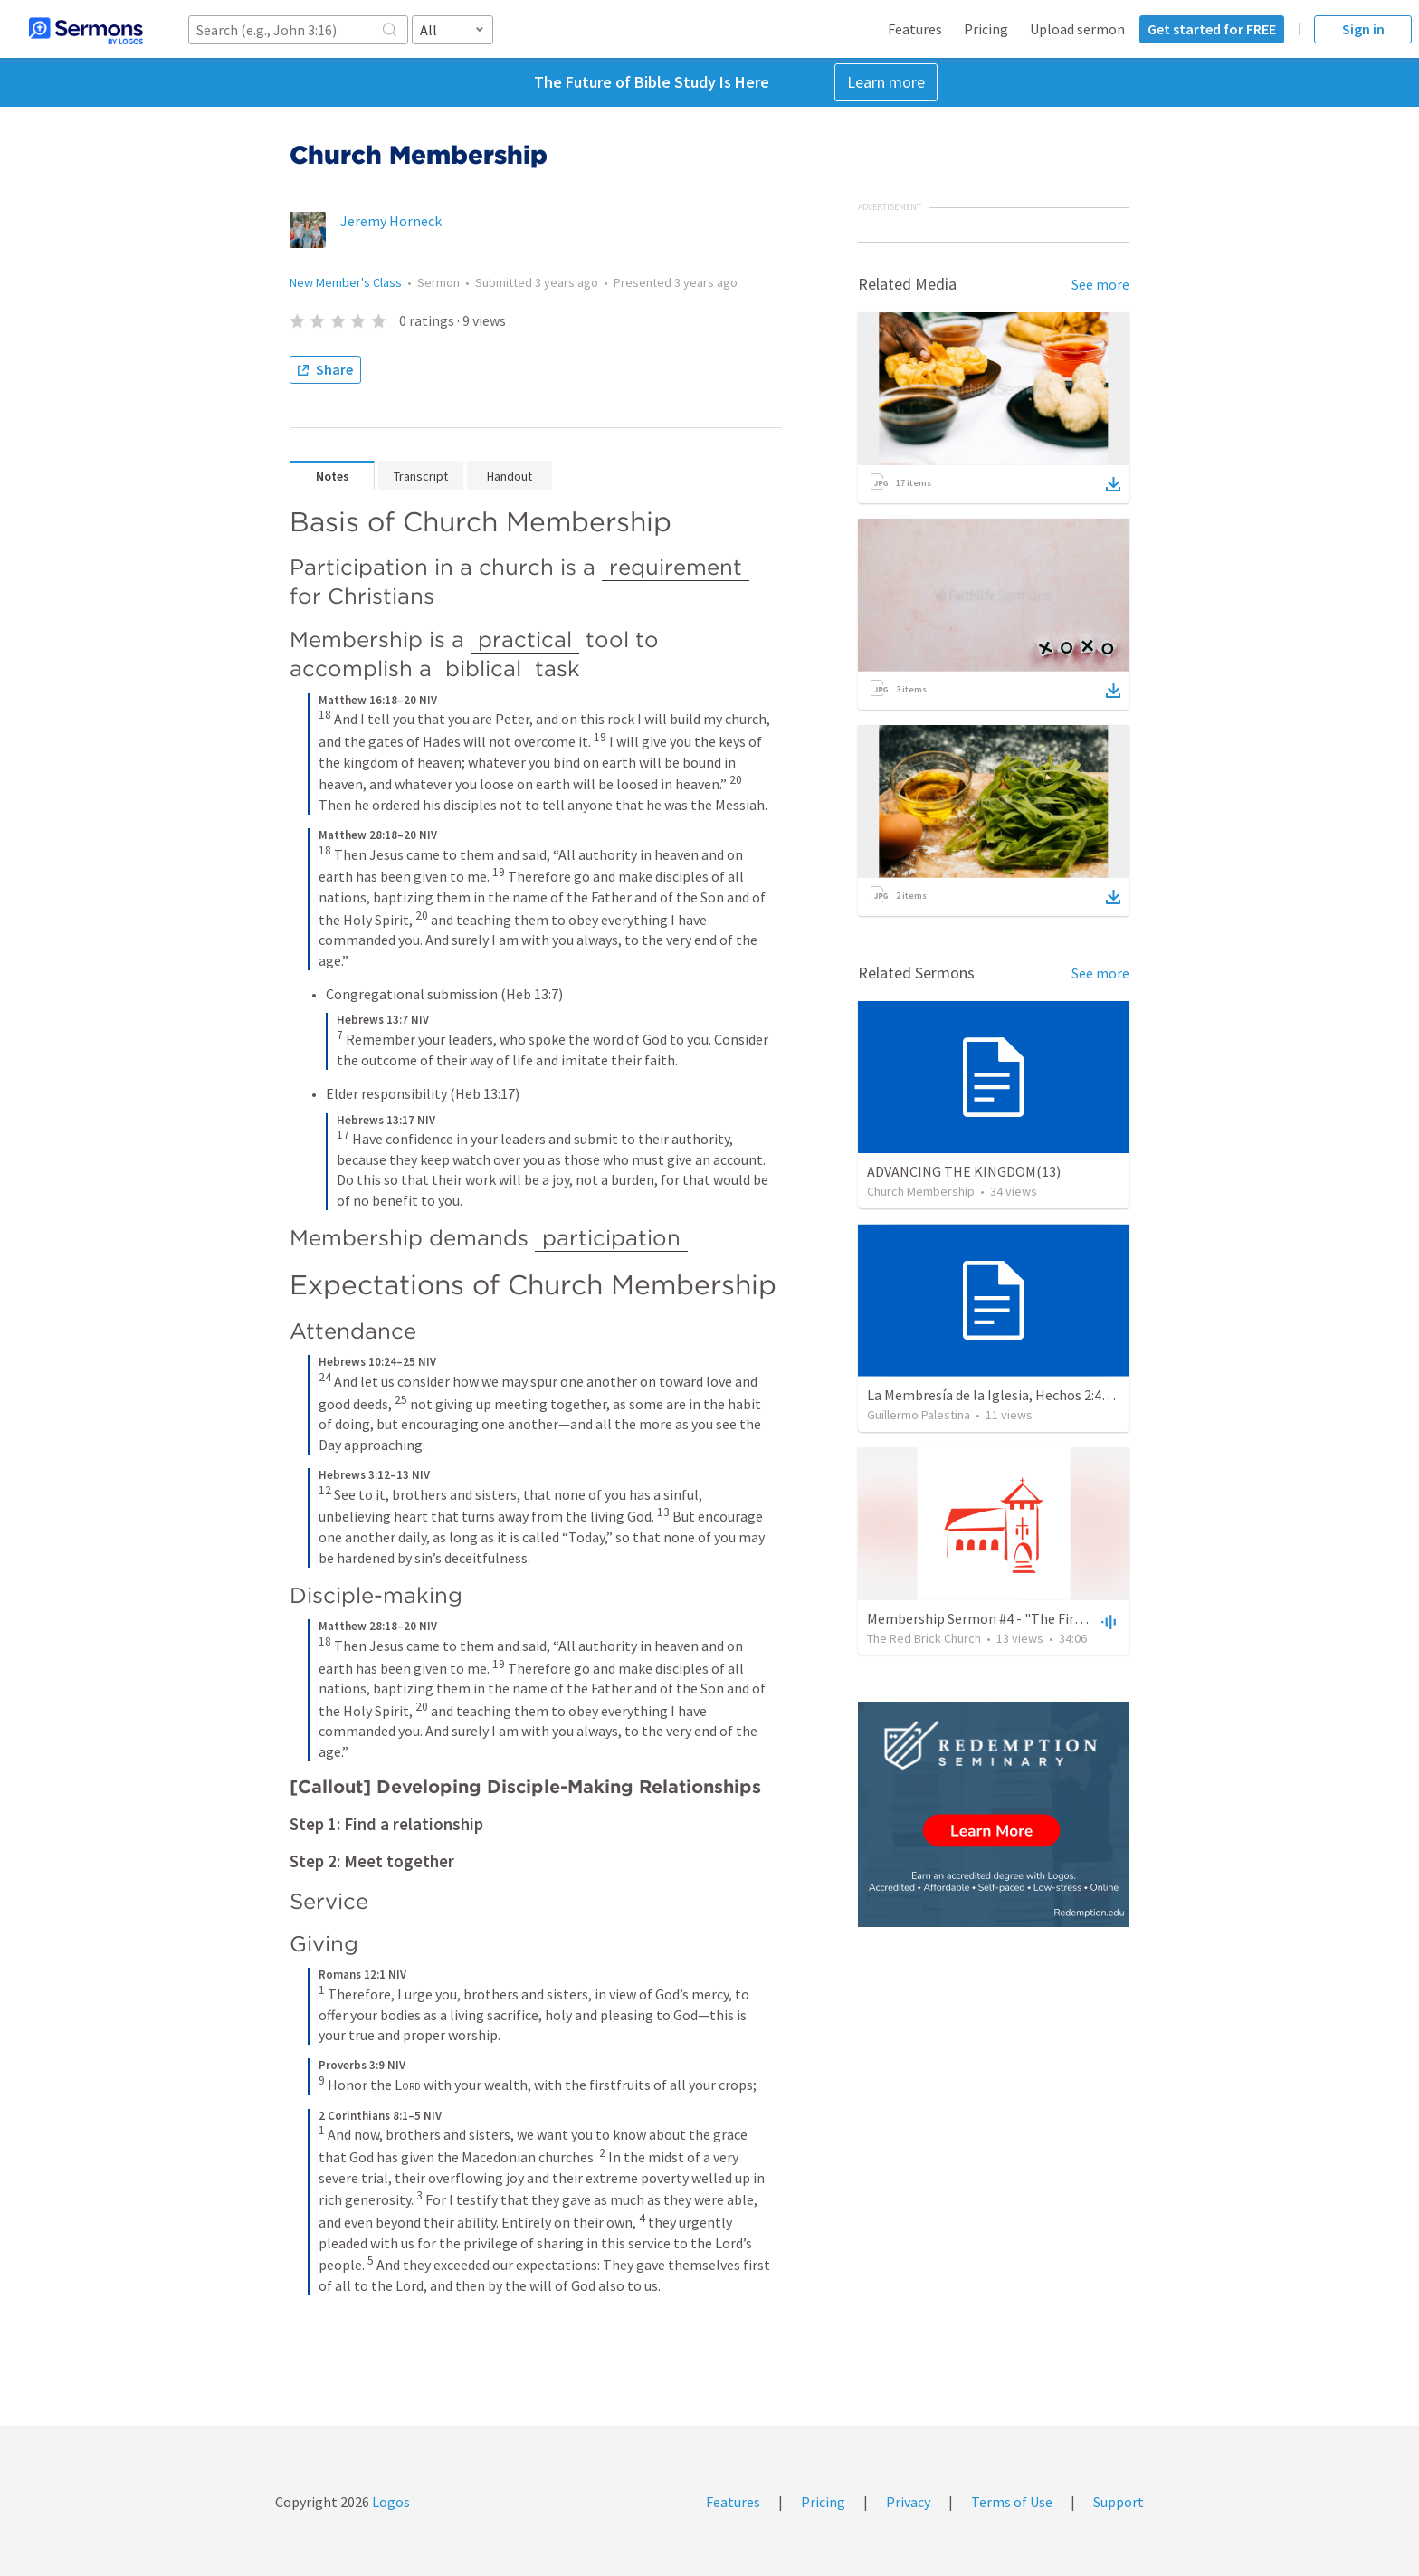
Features (915, 29)
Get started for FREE (1212, 29)
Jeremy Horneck (391, 221)
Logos (389, 2502)
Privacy (908, 2502)
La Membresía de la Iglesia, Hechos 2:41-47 (998, 1395)
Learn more (886, 82)
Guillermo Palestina (918, 1415)
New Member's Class (346, 282)
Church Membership (921, 1191)
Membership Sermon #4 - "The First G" (986, 1618)
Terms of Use (1011, 2502)
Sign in (1363, 29)
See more (1100, 284)
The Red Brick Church (924, 1638)
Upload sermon (1077, 29)
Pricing (986, 29)
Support (1118, 2502)
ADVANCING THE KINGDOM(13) (964, 1171)
